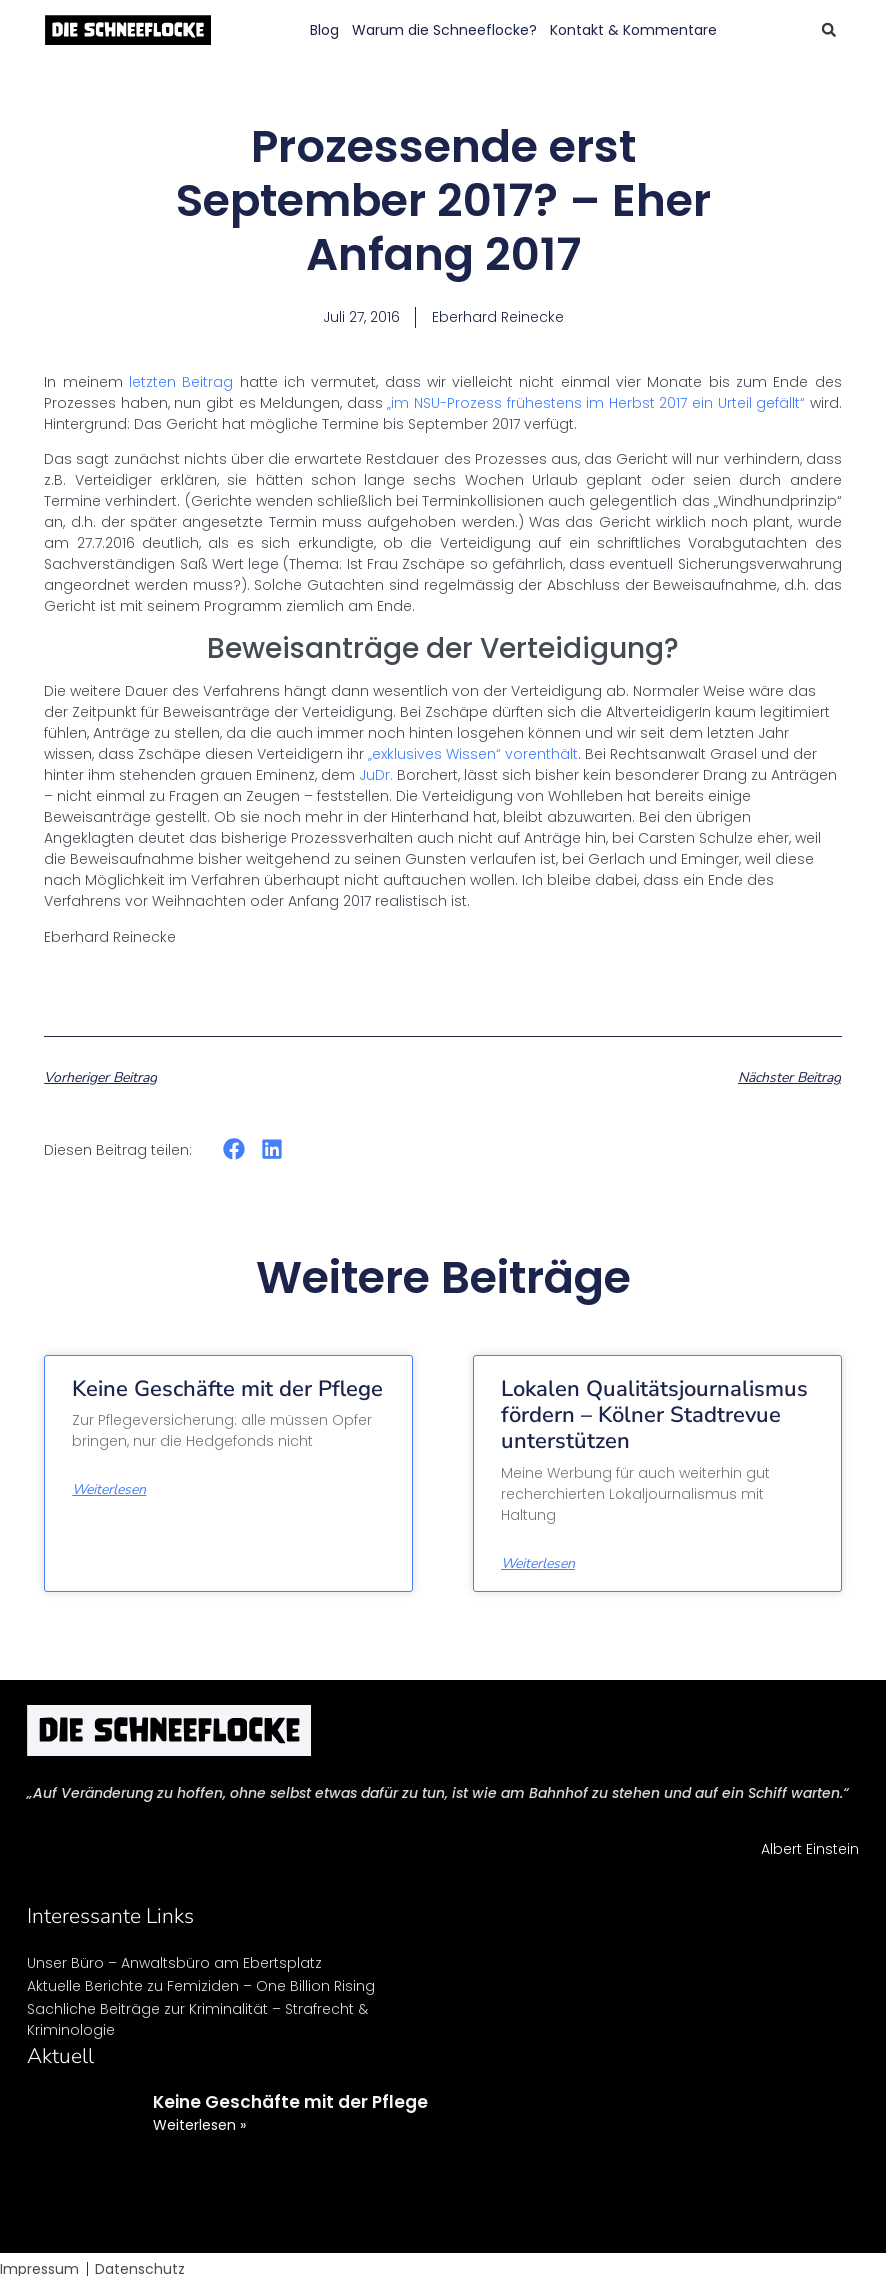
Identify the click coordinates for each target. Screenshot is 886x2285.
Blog (324, 30)
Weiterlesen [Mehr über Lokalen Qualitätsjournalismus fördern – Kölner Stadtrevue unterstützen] (538, 1564)
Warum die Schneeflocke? (444, 30)
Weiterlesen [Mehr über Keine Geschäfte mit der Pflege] (109, 1490)
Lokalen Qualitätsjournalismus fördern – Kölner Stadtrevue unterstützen (654, 1415)
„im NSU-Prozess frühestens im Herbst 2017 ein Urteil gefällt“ (596, 403)
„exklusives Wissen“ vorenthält (473, 754)
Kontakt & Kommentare (633, 30)
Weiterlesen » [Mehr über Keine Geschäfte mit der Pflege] (199, 2125)
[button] (829, 30)
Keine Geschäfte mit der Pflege (227, 1389)
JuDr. (374, 775)
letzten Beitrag (181, 382)
